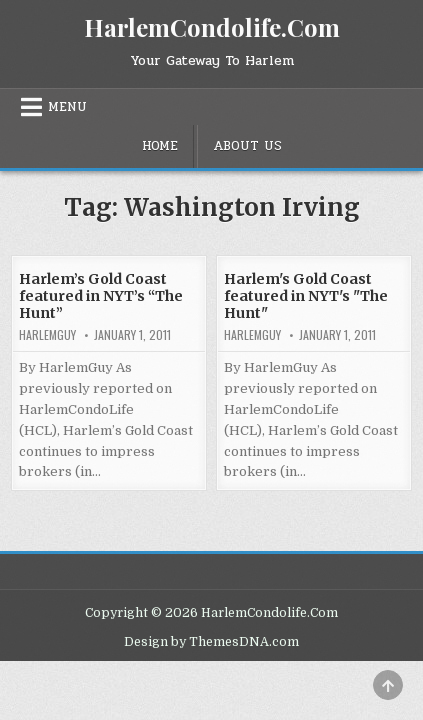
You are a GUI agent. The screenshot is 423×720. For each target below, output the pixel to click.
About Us (247, 146)
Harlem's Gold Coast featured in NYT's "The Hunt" (306, 296)
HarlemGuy (47, 335)
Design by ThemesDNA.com (211, 642)
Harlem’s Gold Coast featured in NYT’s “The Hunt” (101, 296)
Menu (67, 107)
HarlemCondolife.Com (212, 27)
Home (160, 146)
